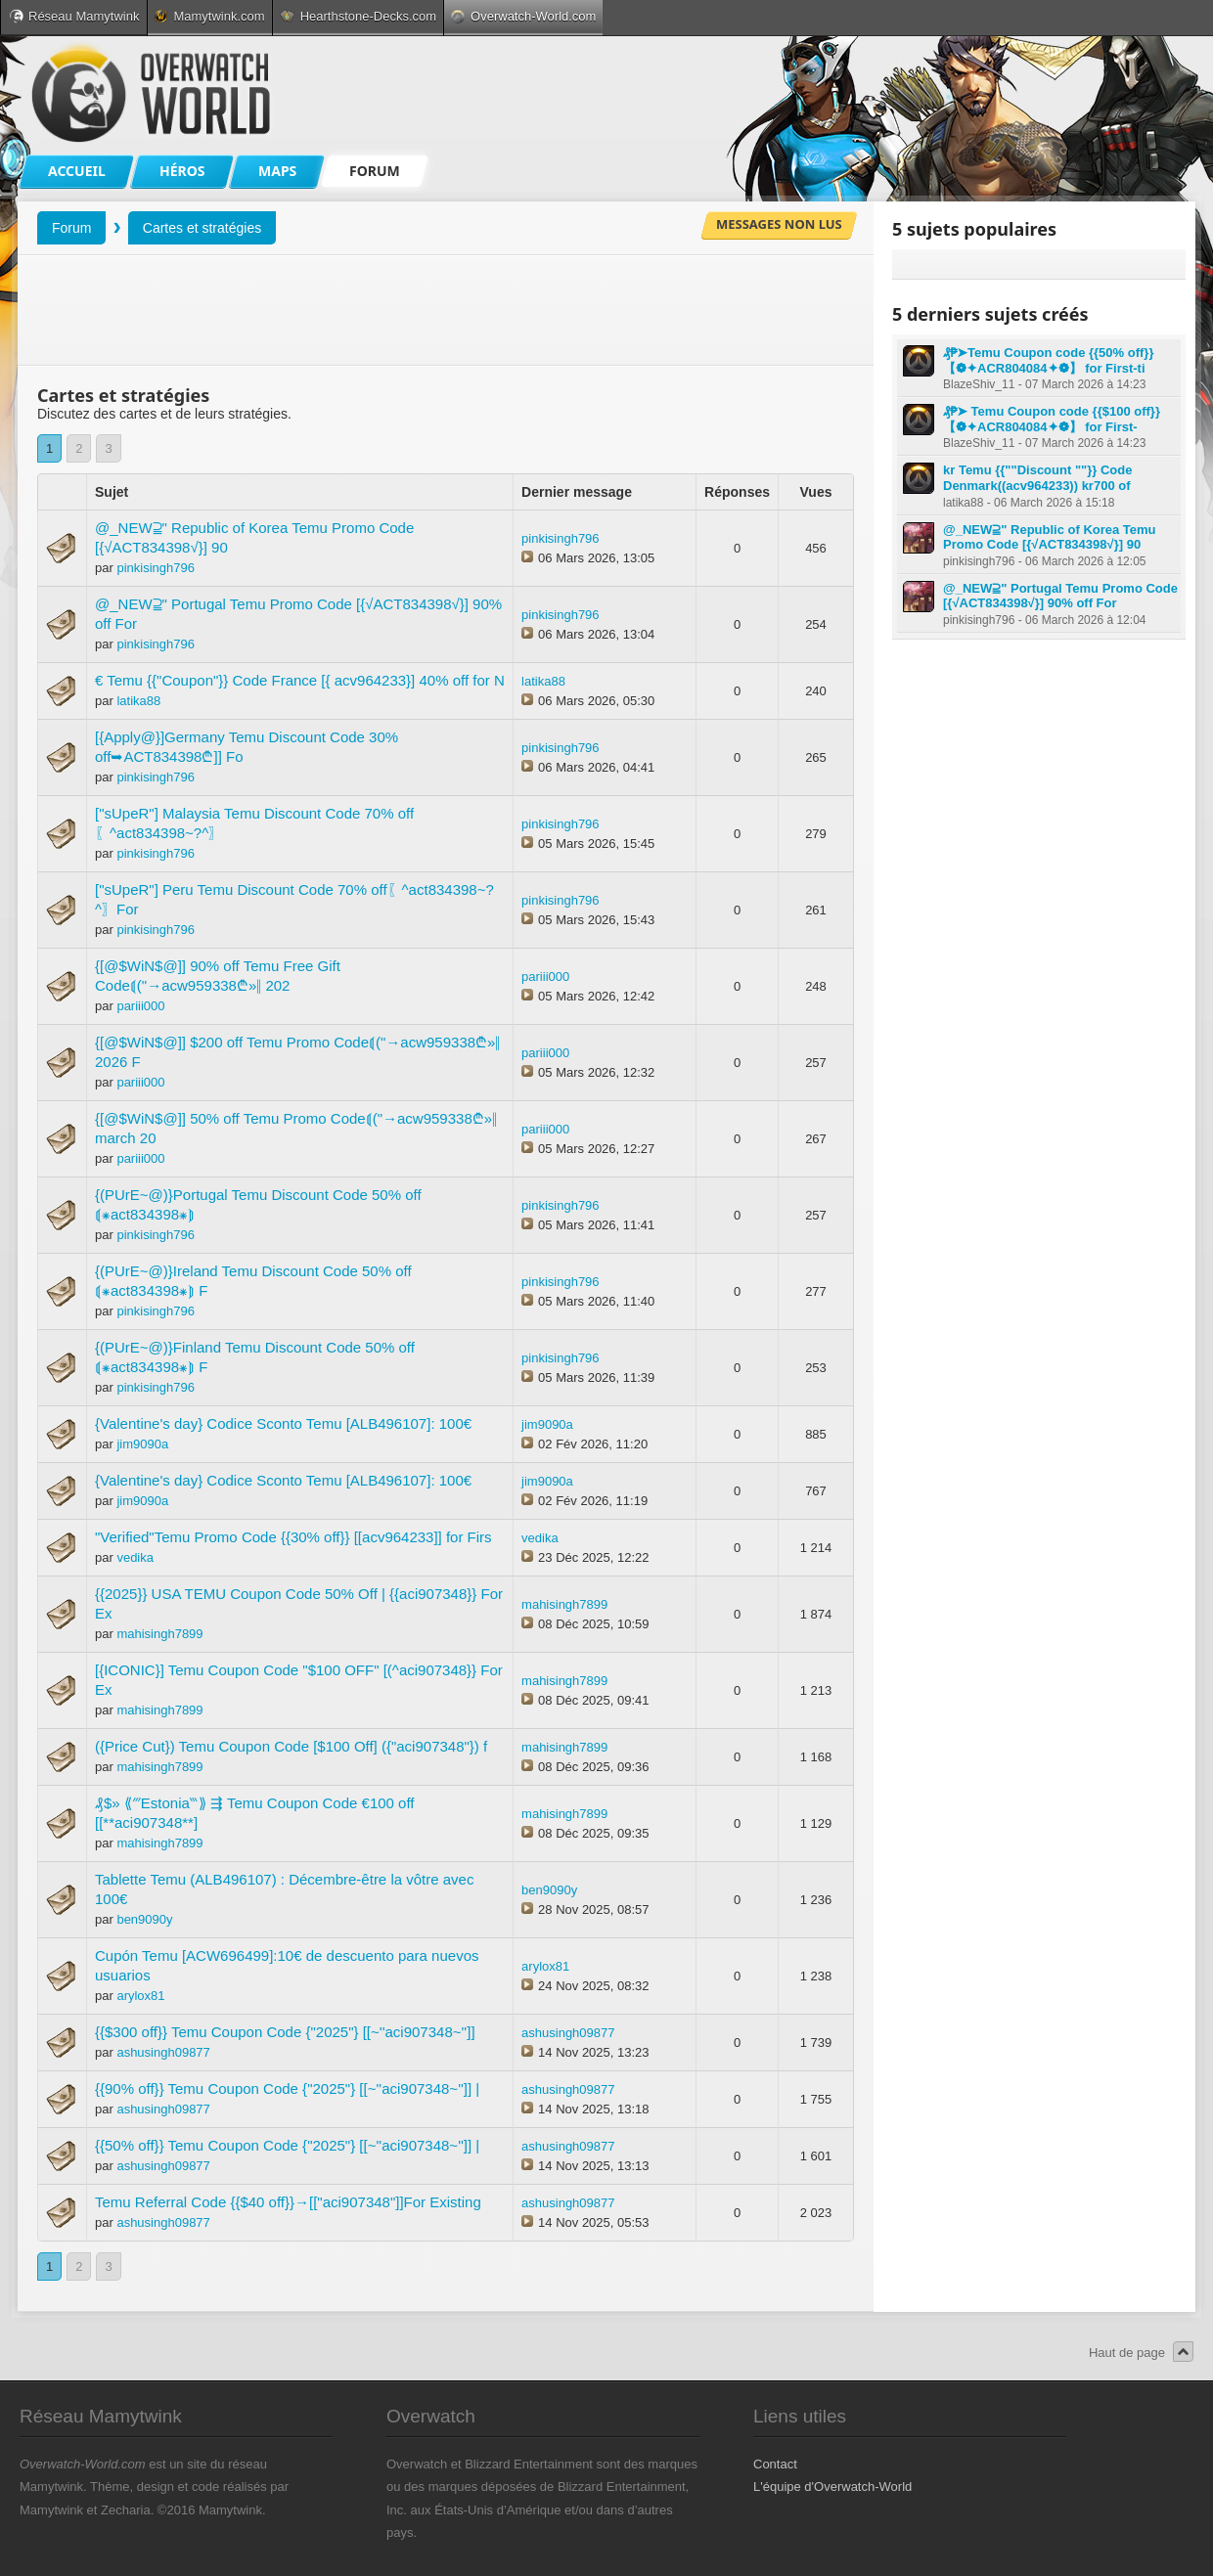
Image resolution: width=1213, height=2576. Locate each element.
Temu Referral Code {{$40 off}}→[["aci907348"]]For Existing (288, 2202)
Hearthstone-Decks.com (358, 16)
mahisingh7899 (159, 1633)
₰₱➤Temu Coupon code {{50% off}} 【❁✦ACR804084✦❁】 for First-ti (1048, 360)
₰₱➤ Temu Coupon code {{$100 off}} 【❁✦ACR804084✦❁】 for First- (1051, 419)
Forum (71, 228)
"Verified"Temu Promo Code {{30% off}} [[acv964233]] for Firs (293, 1537)
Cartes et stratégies (202, 228)
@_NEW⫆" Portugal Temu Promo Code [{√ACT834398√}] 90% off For (1060, 596)
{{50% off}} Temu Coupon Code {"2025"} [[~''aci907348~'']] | (287, 2145)
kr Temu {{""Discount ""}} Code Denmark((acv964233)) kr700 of (1037, 478)
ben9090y (144, 1919)
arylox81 (140, 1995)
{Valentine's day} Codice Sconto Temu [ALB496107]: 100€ (283, 1423)
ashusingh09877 (162, 2052)
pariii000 (140, 1006)
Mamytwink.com (209, 16)
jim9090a (142, 1444)
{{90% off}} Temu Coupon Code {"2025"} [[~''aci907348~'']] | (287, 2088)
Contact (775, 2464)
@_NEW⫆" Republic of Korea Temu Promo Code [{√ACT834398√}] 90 (1049, 537)
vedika (135, 1557)
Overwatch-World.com (523, 16)
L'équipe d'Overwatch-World (832, 2486)
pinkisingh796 (155, 567)
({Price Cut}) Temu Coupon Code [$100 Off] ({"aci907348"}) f (291, 1746)
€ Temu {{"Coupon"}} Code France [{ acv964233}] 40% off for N (300, 680)
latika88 (138, 700)
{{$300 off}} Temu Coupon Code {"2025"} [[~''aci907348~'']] (285, 2031)
